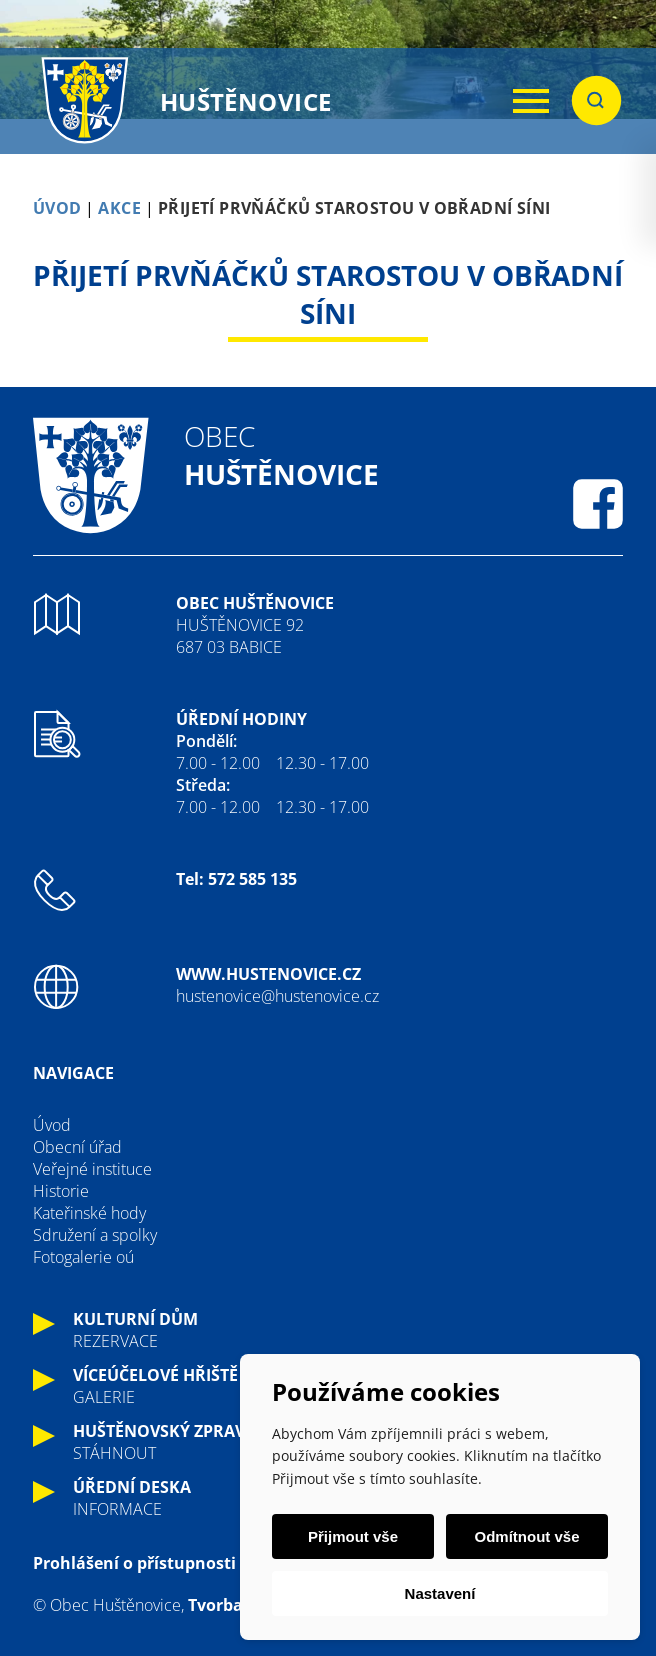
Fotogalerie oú (83, 1257)
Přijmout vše (353, 1536)
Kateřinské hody (89, 1213)
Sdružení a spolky (95, 1235)
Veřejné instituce (92, 1169)
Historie (61, 1191)
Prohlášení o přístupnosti (134, 1563)
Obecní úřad (77, 1147)
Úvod (52, 1125)
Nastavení (440, 1593)
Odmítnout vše (526, 1536)
